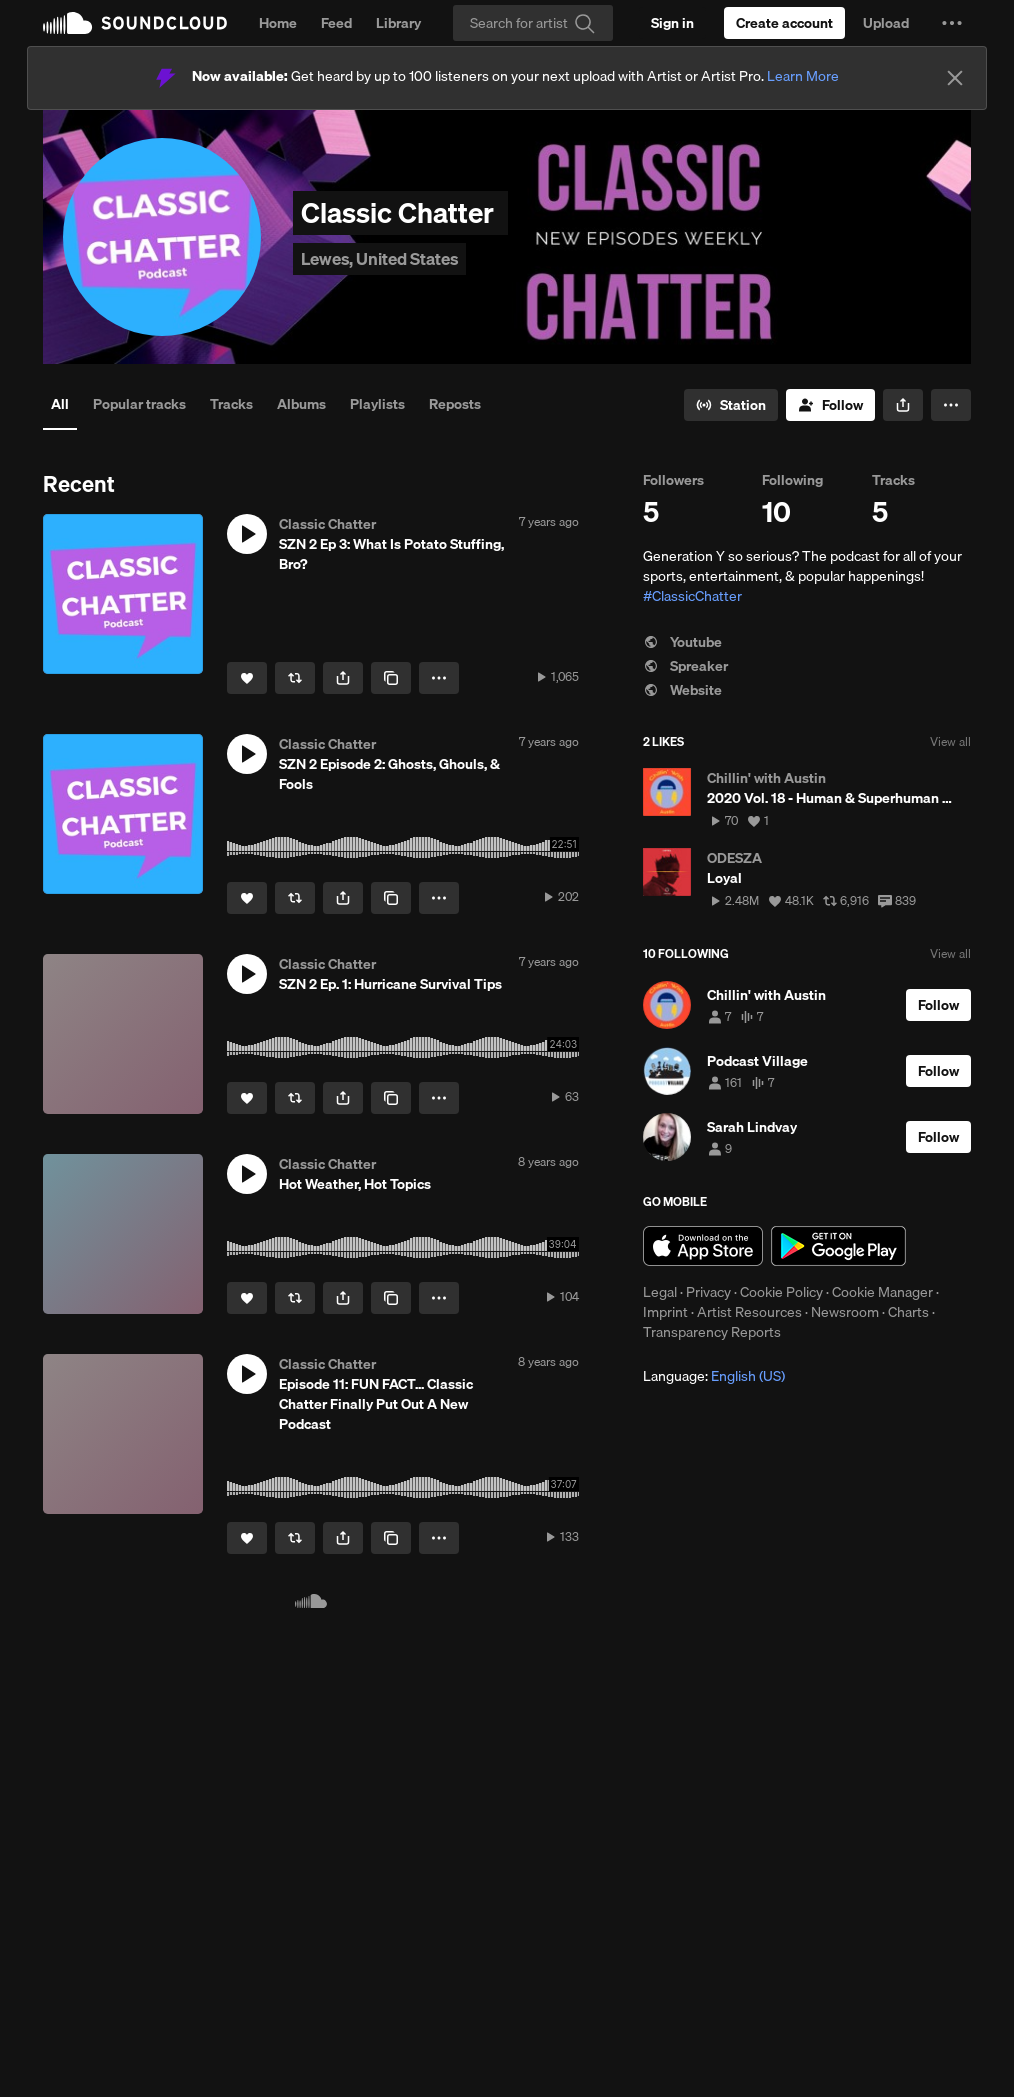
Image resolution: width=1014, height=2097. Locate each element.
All (60, 404)
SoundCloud (135, 23)
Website (682, 690)
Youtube (682, 642)
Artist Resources (749, 1312)
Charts (908, 1312)
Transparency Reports (712, 1332)
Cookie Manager (882, 1292)
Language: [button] (714, 1376)
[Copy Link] (391, 678)
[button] (952, 23)
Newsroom (845, 1312)
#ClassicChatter (692, 596)
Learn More (803, 76)
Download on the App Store (703, 1246)
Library (398, 23)
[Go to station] (731, 405)
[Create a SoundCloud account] (784, 23)
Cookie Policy (781, 1292)
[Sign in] (672, 23)
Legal (660, 1292)
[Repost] (295, 678)
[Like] (247, 678)
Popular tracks (139, 404)
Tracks (231, 404)
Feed (336, 23)
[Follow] (830, 405)
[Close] (955, 78)
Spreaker (685, 666)
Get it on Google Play (838, 1246)
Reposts (455, 404)
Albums (301, 404)
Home (278, 23)
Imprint (665, 1312)
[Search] (533, 23)
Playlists (377, 404)
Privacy (708, 1292)
